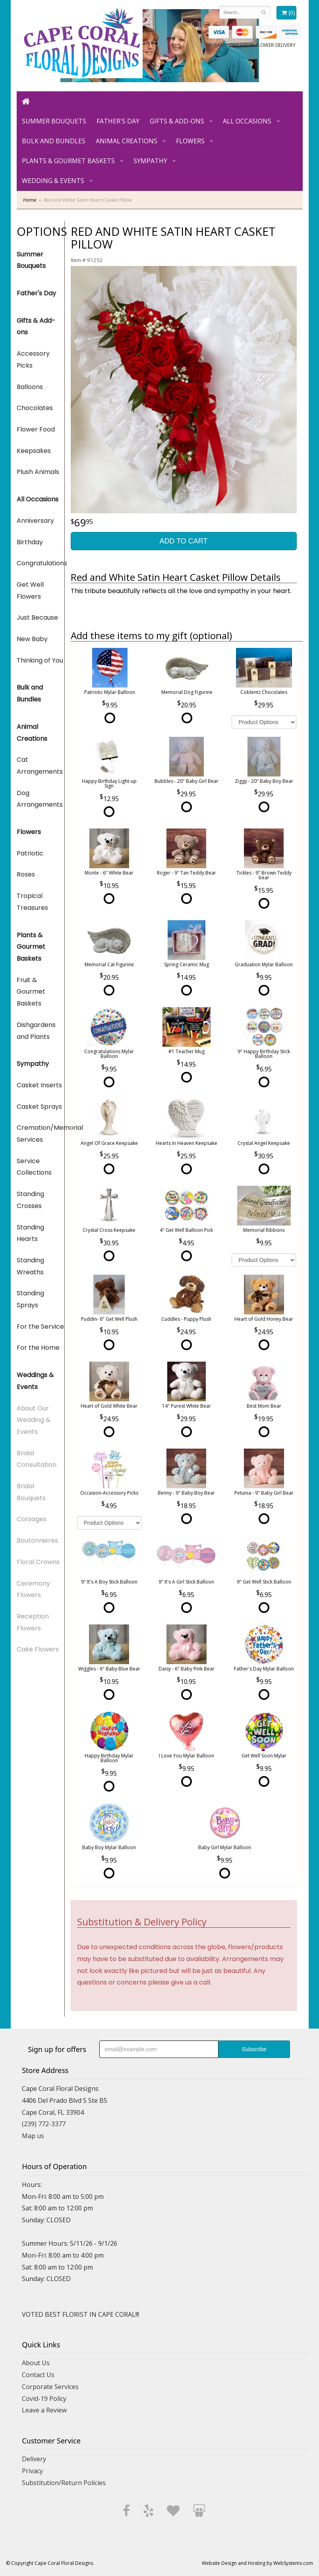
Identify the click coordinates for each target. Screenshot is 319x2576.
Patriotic (30, 853)
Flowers (190, 141)
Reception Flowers (33, 1622)
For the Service (40, 1326)
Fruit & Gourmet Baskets (31, 991)
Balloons (30, 386)
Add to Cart (183, 541)
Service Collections (34, 1166)
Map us (33, 2135)
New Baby (32, 639)
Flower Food (36, 429)
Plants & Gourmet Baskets (68, 160)
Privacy (32, 2470)
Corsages (31, 1519)
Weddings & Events (35, 1380)
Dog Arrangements (40, 798)
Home (29, 200)
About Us (36, 2362)
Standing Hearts (30, 1233)
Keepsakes (34, 450)
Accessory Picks (33, 359)
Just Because (37, 617)
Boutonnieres (37, 1540)
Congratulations (40, 563)
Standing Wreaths (30, 1266)
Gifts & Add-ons (177, 121)
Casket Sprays (39, 1106)
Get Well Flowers (30, 590)
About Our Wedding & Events (33, 1420)
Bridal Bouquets (31, 1492)
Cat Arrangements (40, 765)
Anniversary (35, 520)
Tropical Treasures (32, 901)
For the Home (38, 1347)
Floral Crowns (38, 1561)
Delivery (34, 2459)
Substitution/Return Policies (64, 2482)
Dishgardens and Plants (36, 1030)
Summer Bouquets (54, 121)
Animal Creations (126, 141)
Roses (26, 874)
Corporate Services (50, 2386)
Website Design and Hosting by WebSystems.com (257, 2563)
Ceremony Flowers (33, 1589)
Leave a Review (44, 2410)
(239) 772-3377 (44, 2123)
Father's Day (118, 121)
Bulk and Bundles (53, 141)
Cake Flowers (38, 1649)
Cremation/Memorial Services (40, 1133)
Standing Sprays (30, 1299)
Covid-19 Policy (44, 2398)
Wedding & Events (53, 180)
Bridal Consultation (36, 1459)
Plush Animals (38, 471)
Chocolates (35, 407)
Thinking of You (40, 660)
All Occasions (247, 121)
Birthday (30, 542)
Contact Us (38, 2374)
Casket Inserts (39, 1085)
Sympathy (150, 160)
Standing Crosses (30, 1199)
